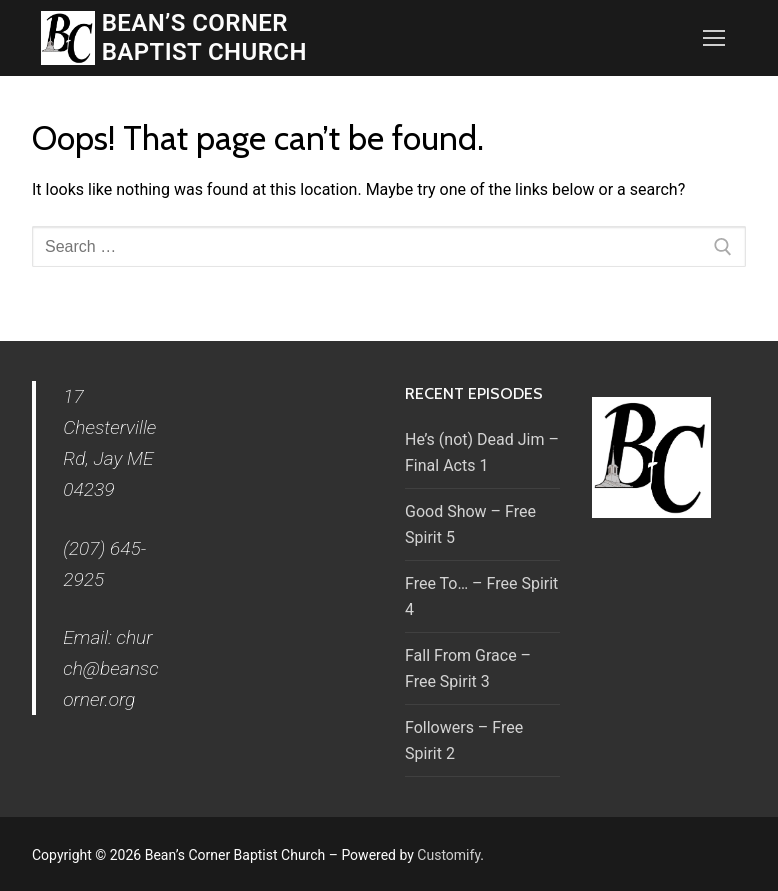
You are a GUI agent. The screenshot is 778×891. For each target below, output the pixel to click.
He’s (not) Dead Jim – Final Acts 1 (482, 452)
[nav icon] (714, 38)
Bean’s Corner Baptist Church (204, 37)
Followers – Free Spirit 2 (464, 740)
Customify (448, 855)
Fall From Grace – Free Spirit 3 (468, 668)
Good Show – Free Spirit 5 (470, 524)
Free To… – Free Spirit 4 (481, 596)
